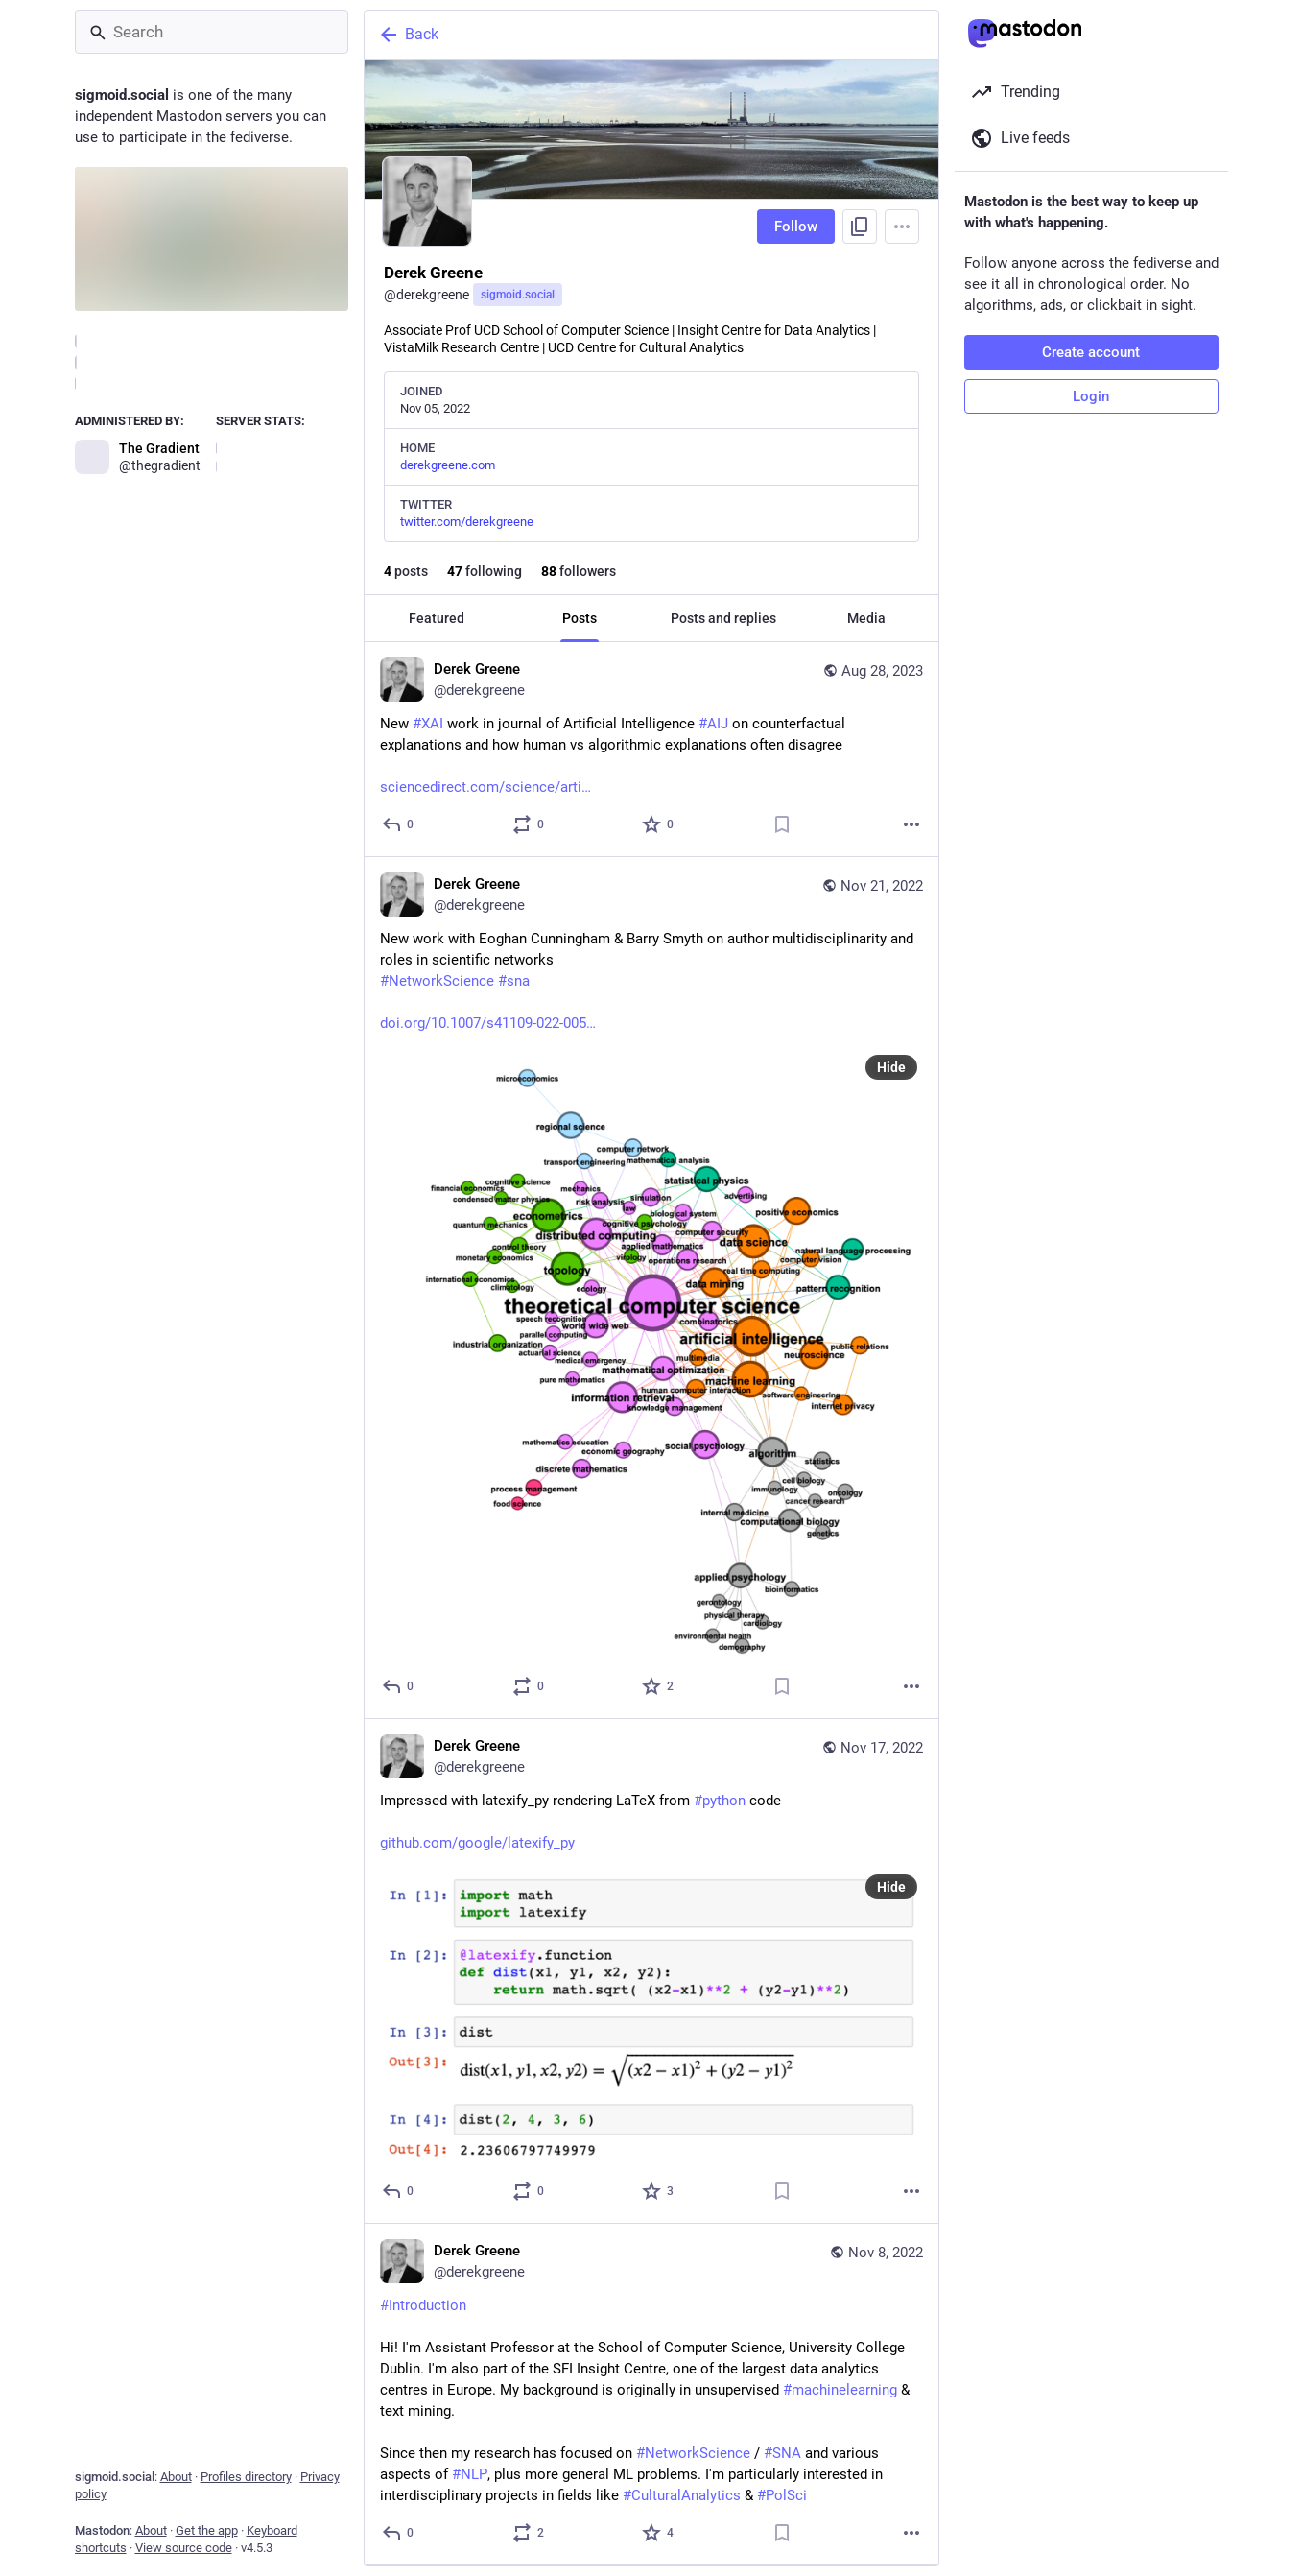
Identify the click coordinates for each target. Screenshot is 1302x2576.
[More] (911, 824)
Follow (795, 226)
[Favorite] (658, 824)
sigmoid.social (518, 294)
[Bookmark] (781, 824)
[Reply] (398, 824)
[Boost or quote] (528, 824)
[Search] (211, 32)
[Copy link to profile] (859, 226)
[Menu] (902, 226)
